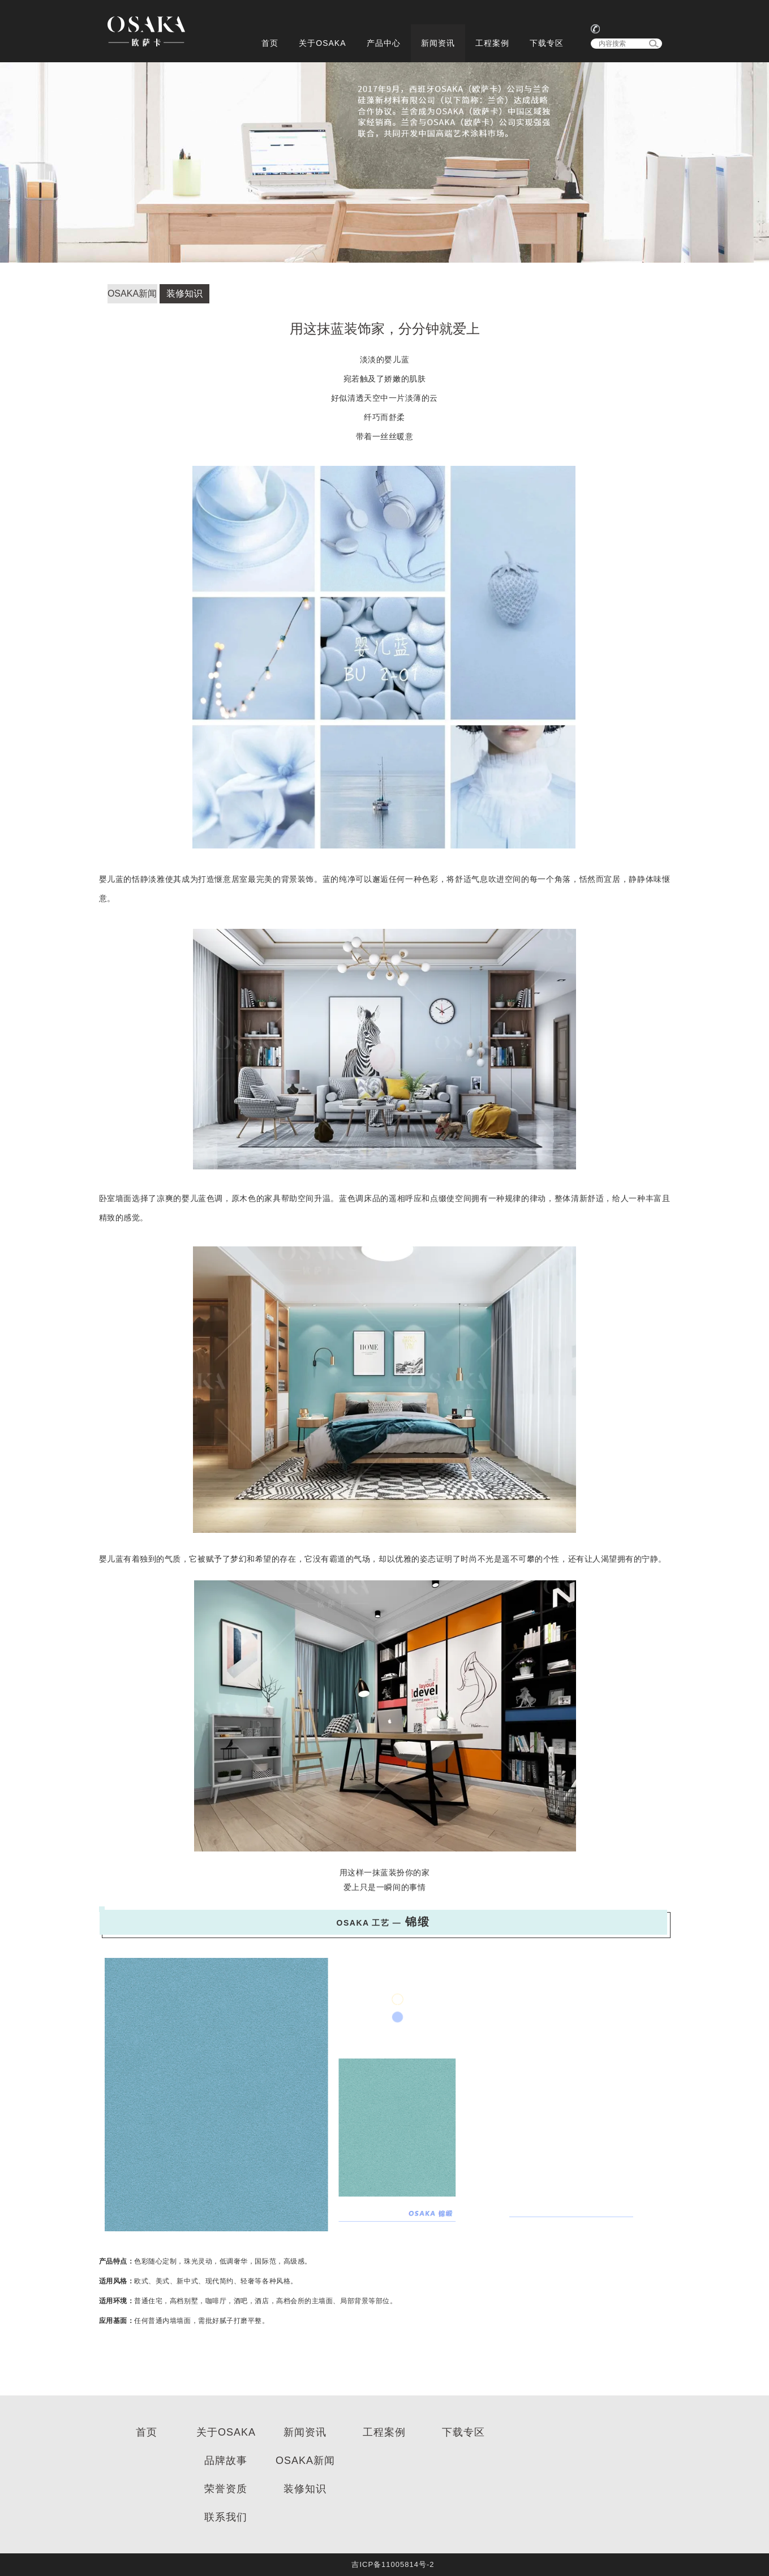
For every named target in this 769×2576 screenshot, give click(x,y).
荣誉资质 (225, 2488)
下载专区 (547, 43)
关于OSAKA (322, 43)
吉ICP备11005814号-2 (392, 2564)
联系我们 (225, 2517)
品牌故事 (225, 2460)
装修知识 (184, 293)
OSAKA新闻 (132, 293)
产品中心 (384, 43)
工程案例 (492, 43)
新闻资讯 (438, 43)
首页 (269, 43)
